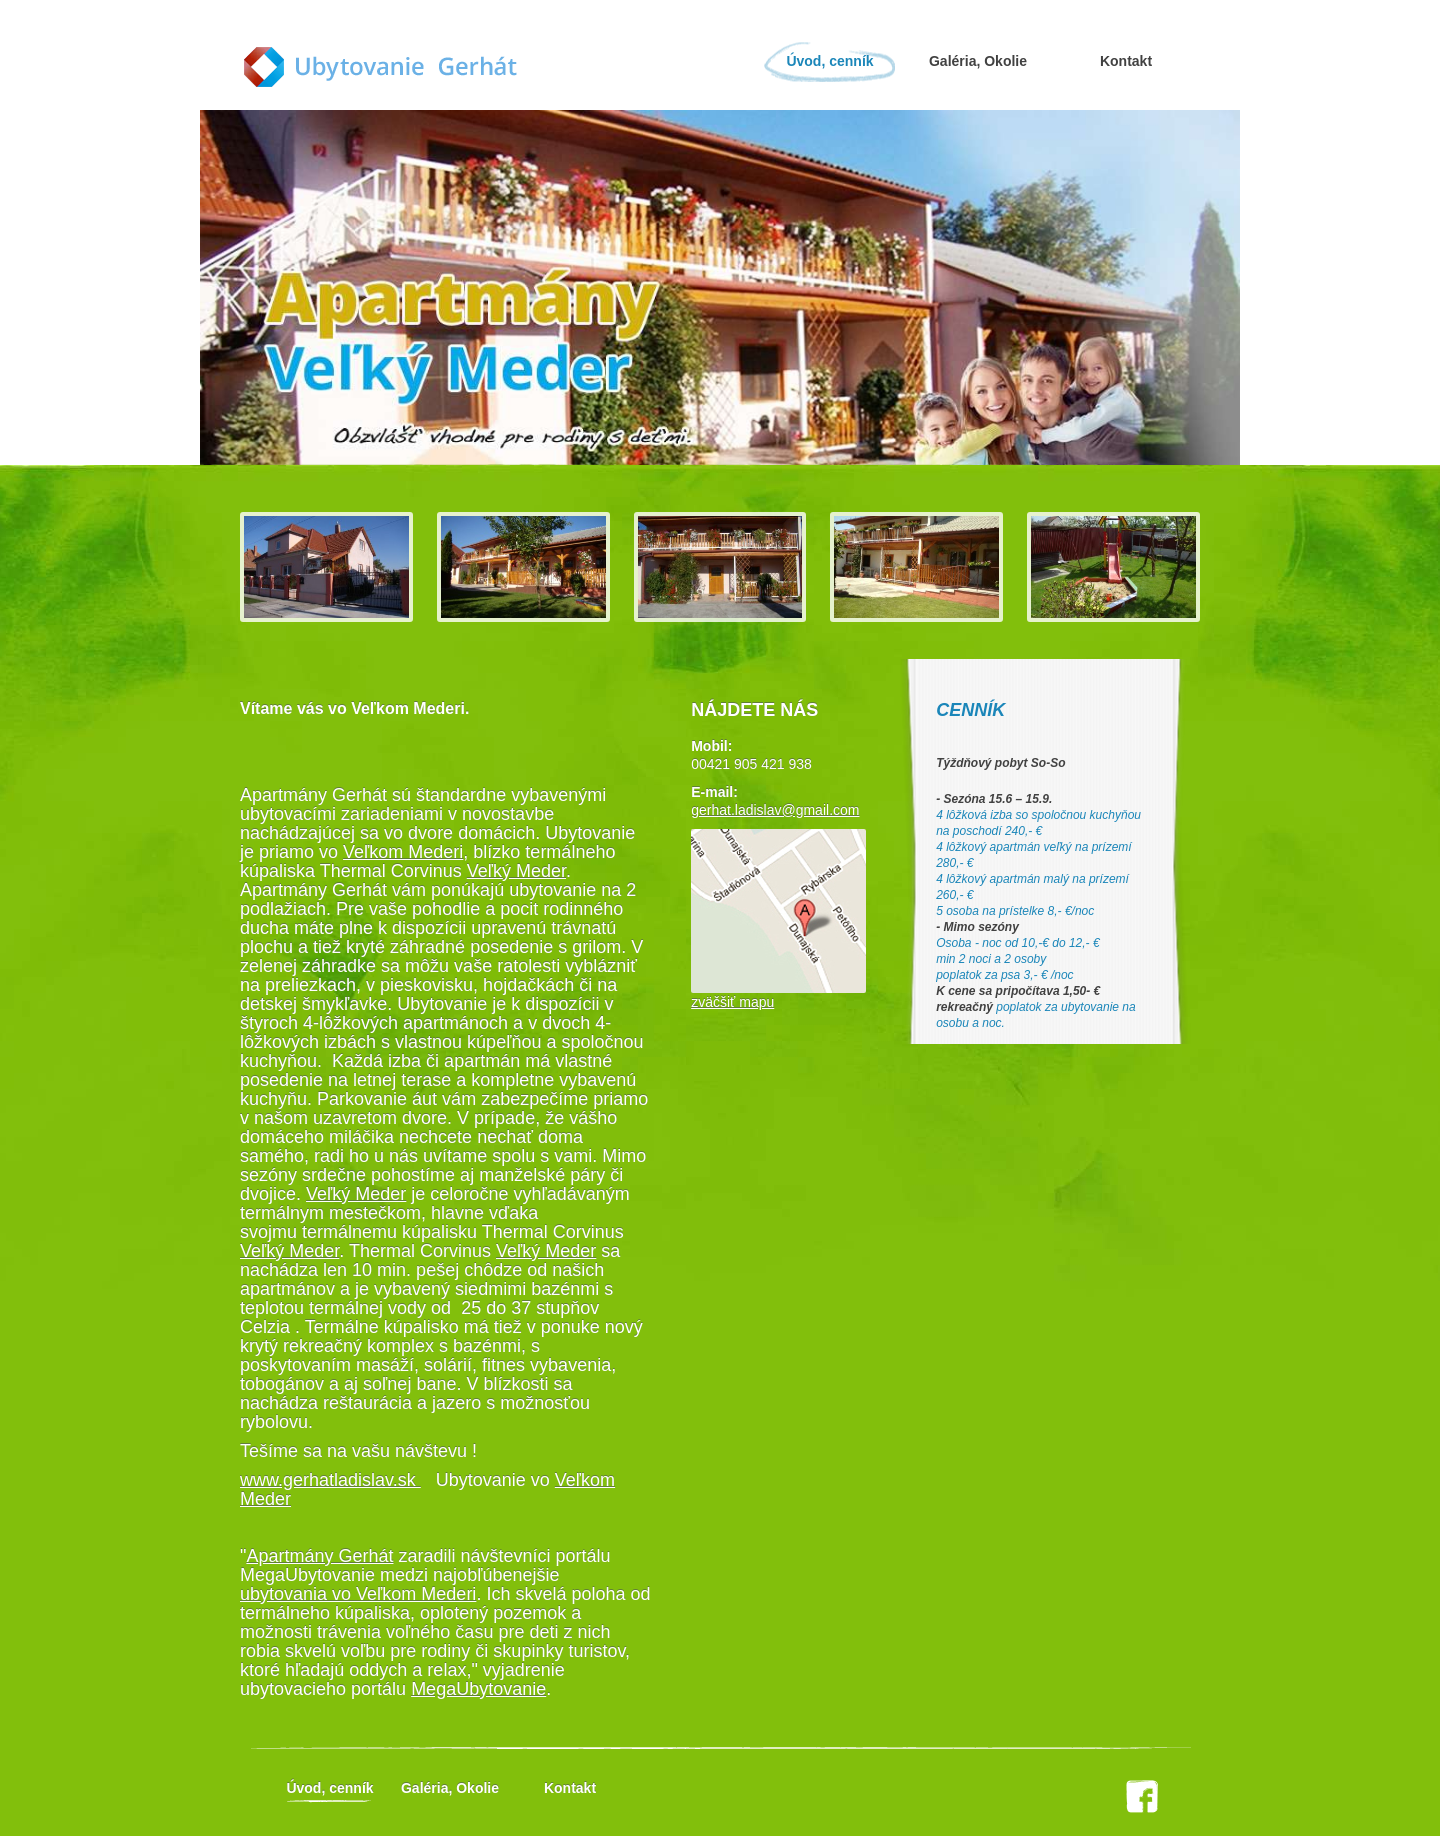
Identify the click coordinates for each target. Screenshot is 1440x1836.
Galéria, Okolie (978, 61)
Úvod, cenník (829, 61)
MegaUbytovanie (478, 1689)
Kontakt (1126, 61)
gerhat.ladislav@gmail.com (775, 810)
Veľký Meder (516, 871)
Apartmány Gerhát (319, 1556)
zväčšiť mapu (732, 1002)
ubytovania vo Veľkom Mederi (358, 1594)
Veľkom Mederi (403, 852)
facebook (1142, 1797)
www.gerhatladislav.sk (330, 1480)
